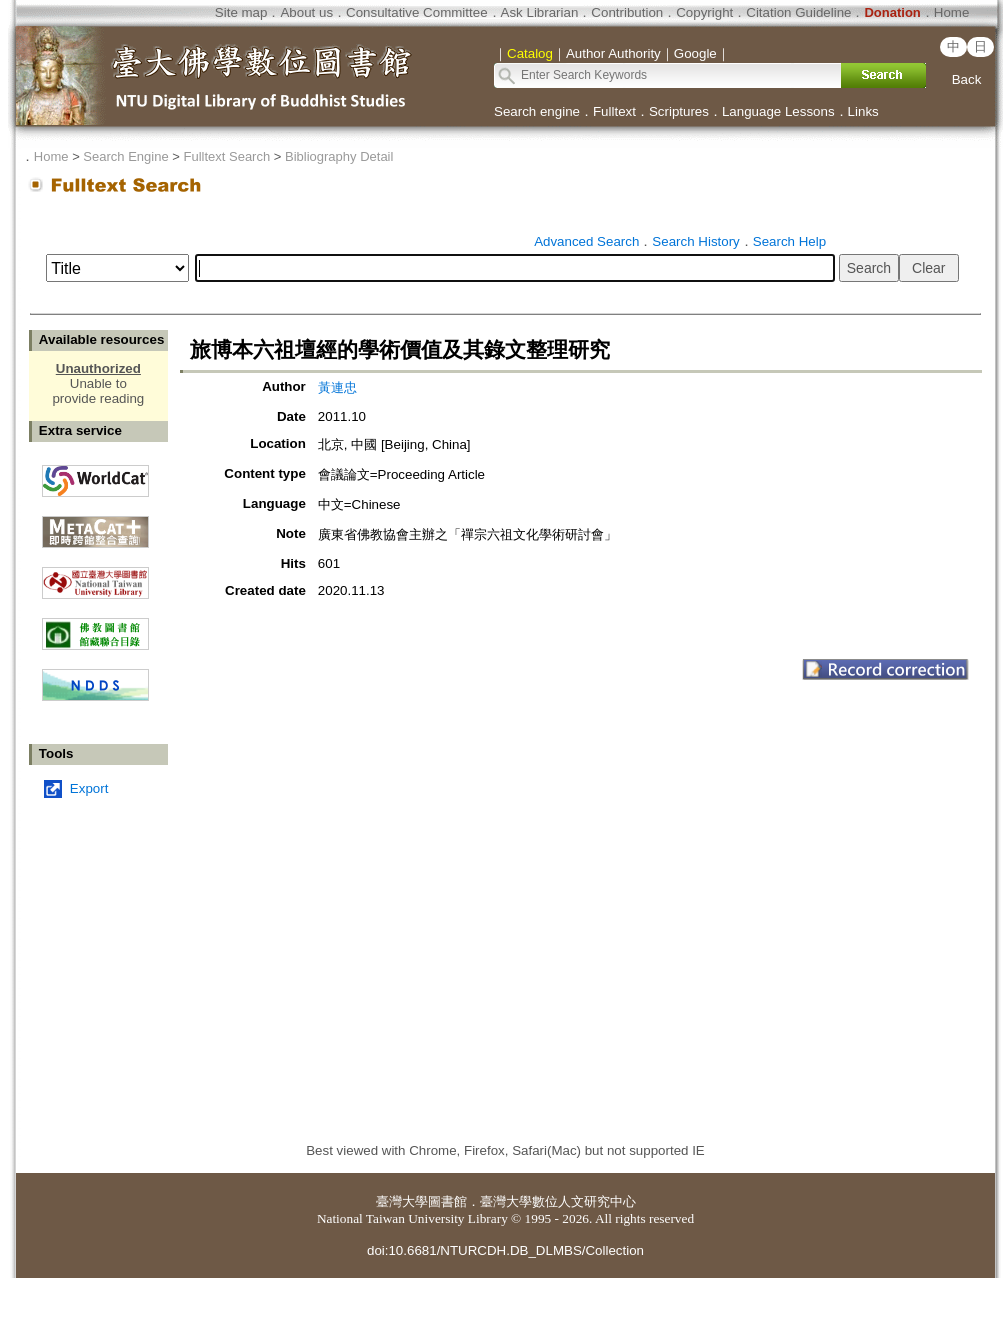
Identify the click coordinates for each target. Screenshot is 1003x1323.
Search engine (537, 111)
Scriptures (679, 111)
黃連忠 (337, 387)
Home (952, 12)
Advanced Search (586, 241)
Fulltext (614, 111)
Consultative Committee (416, 12)
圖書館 (447, 1201)
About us (306, 12)
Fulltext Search (226, 156)
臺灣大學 (402, 1201)
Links (863, 111)
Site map (241, 12)
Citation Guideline (798, 12)
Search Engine (125, 156)
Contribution (627, 12)
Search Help (789, 241)
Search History (695, 241)
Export (89, 788)
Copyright (704, 12)
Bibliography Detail (339, 156)
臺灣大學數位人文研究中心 (558, 1201)
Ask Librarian (540, 12)
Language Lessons (778, 111)
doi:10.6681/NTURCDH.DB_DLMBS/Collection (505, 1250)
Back (967, 79)
